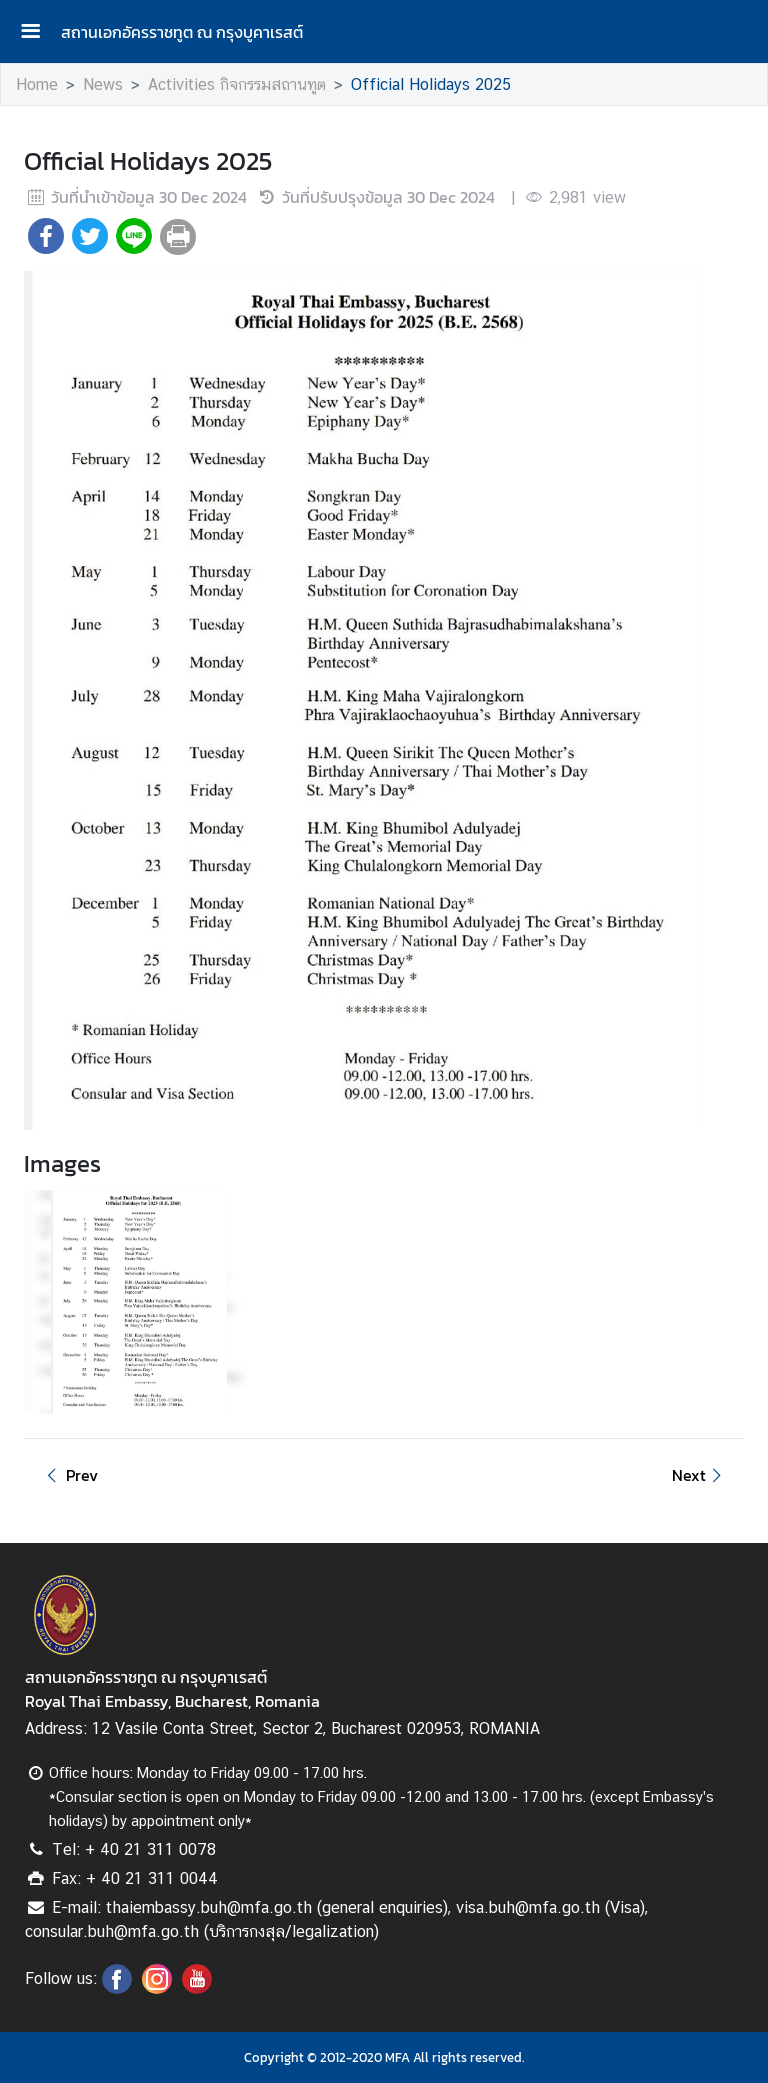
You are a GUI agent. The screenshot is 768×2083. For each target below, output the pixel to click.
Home (37, 84)
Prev (69, 1475)
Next (700, 1475)
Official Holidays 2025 (431, 84)
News (103, 84)
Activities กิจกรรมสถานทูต (237, 84)
